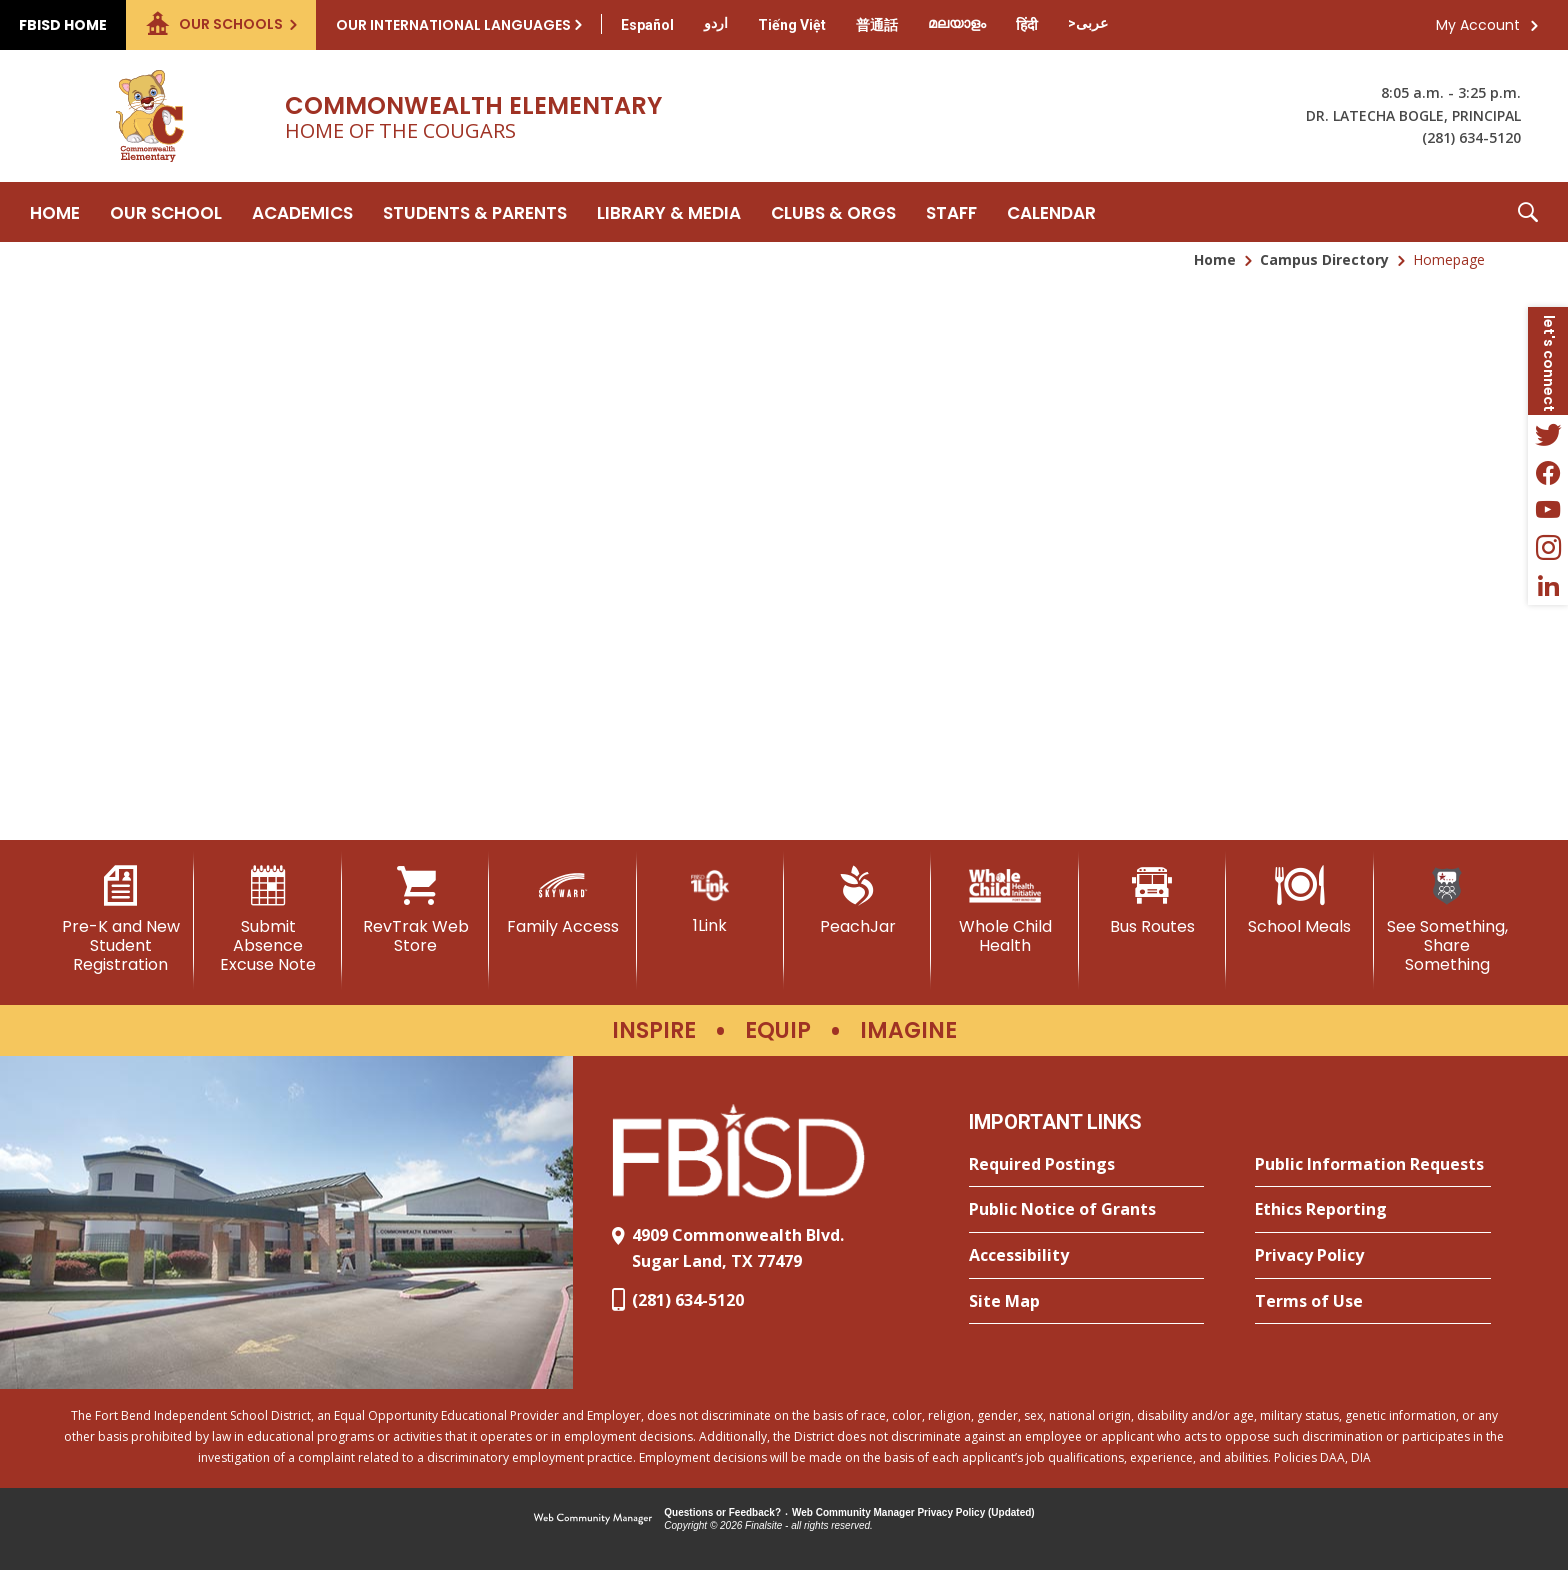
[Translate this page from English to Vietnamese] (792, 25)
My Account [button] (1478, 25)
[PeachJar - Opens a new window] (857, 901)
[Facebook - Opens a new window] (1548, 472)
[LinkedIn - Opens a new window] (1548, 586)
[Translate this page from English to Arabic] (1088, 23)
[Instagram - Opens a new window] (1548, 548)
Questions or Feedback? (722, 1512)
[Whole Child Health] (1004, 910)
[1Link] (710, 900)
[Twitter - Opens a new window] (1548, 434)
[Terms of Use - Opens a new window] (1373, 1302)
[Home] (55, 212)
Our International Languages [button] (453, 25)
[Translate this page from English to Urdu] (716, 23)
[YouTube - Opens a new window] (1548, 510)
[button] (1528, 212)
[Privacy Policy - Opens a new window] (1373, 1256)
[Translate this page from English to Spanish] (647, 25)
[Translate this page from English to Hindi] (1027, 25)
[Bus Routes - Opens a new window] (1152, 901)
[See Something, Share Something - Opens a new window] (1447, 920)
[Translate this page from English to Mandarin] (877, 25)
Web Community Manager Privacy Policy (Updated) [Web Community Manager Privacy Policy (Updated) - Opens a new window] (913, 1512)
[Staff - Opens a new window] (951, 212)
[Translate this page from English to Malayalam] (957, 23)
